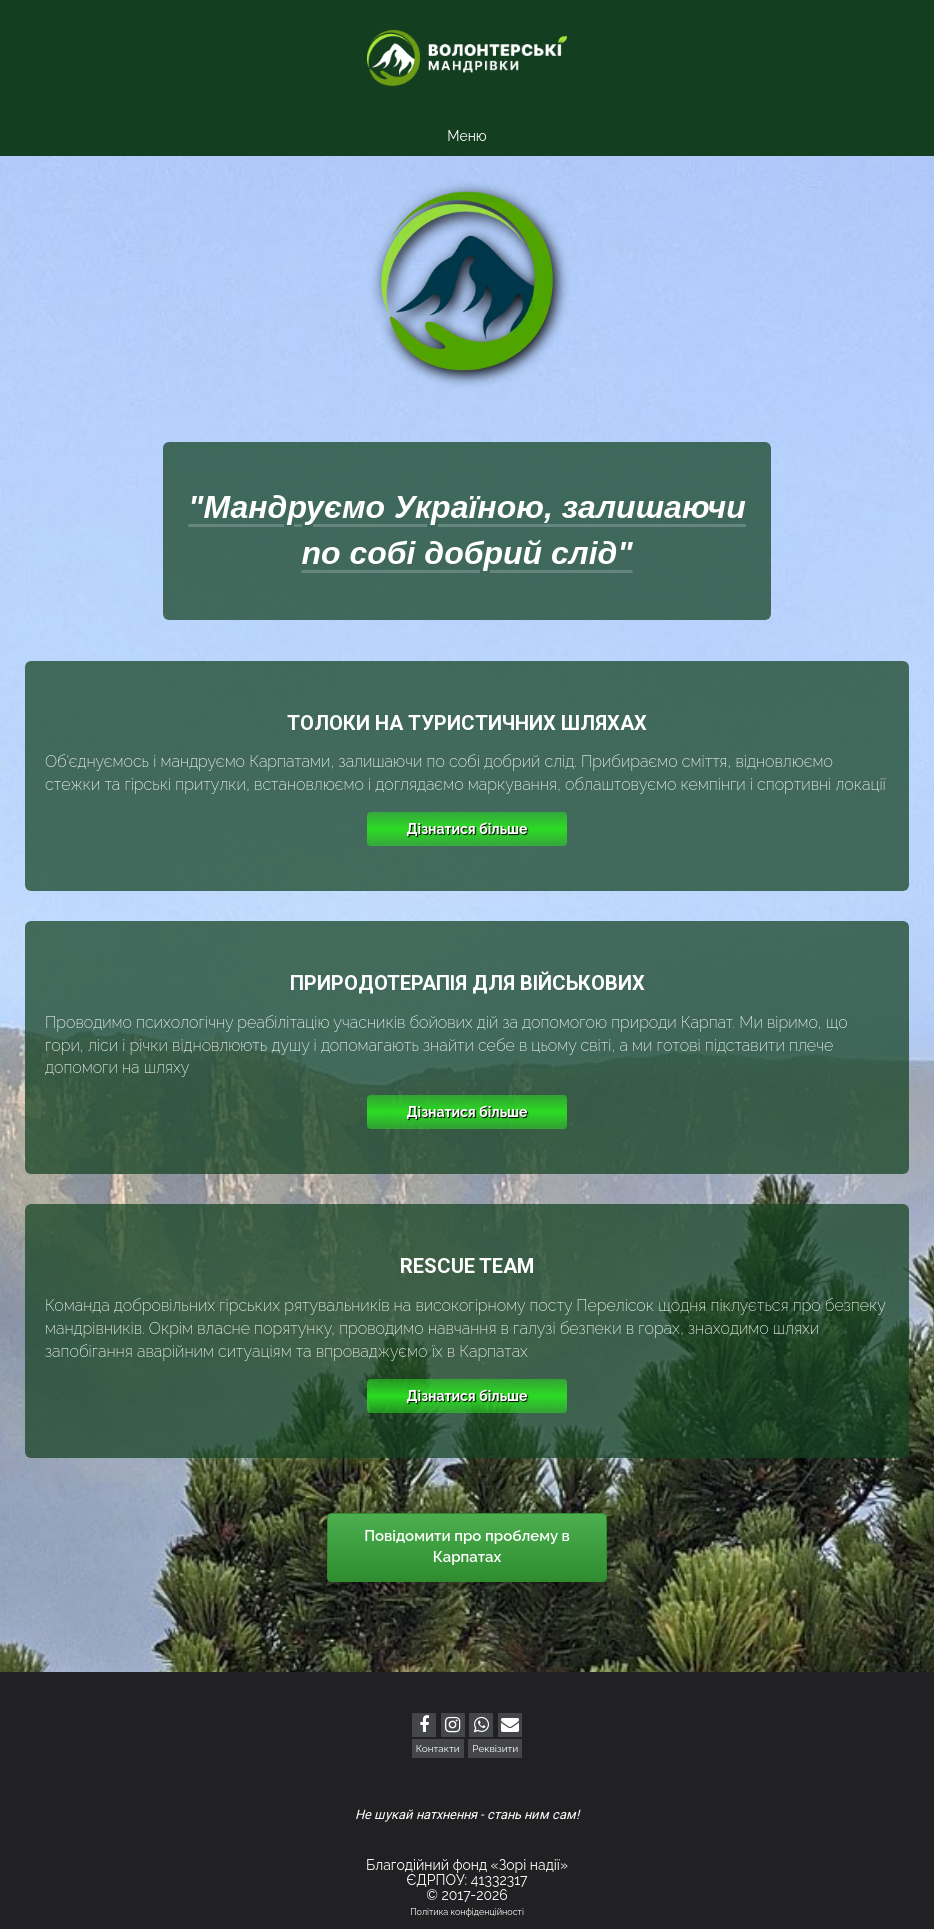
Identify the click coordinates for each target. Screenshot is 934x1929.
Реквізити (495, 1748)
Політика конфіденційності (467, 1912)
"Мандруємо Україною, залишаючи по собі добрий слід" (467, 530)
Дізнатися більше (467, 829)
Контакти (438, 1748)
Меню (466, 136)
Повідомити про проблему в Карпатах (467, 1546)
